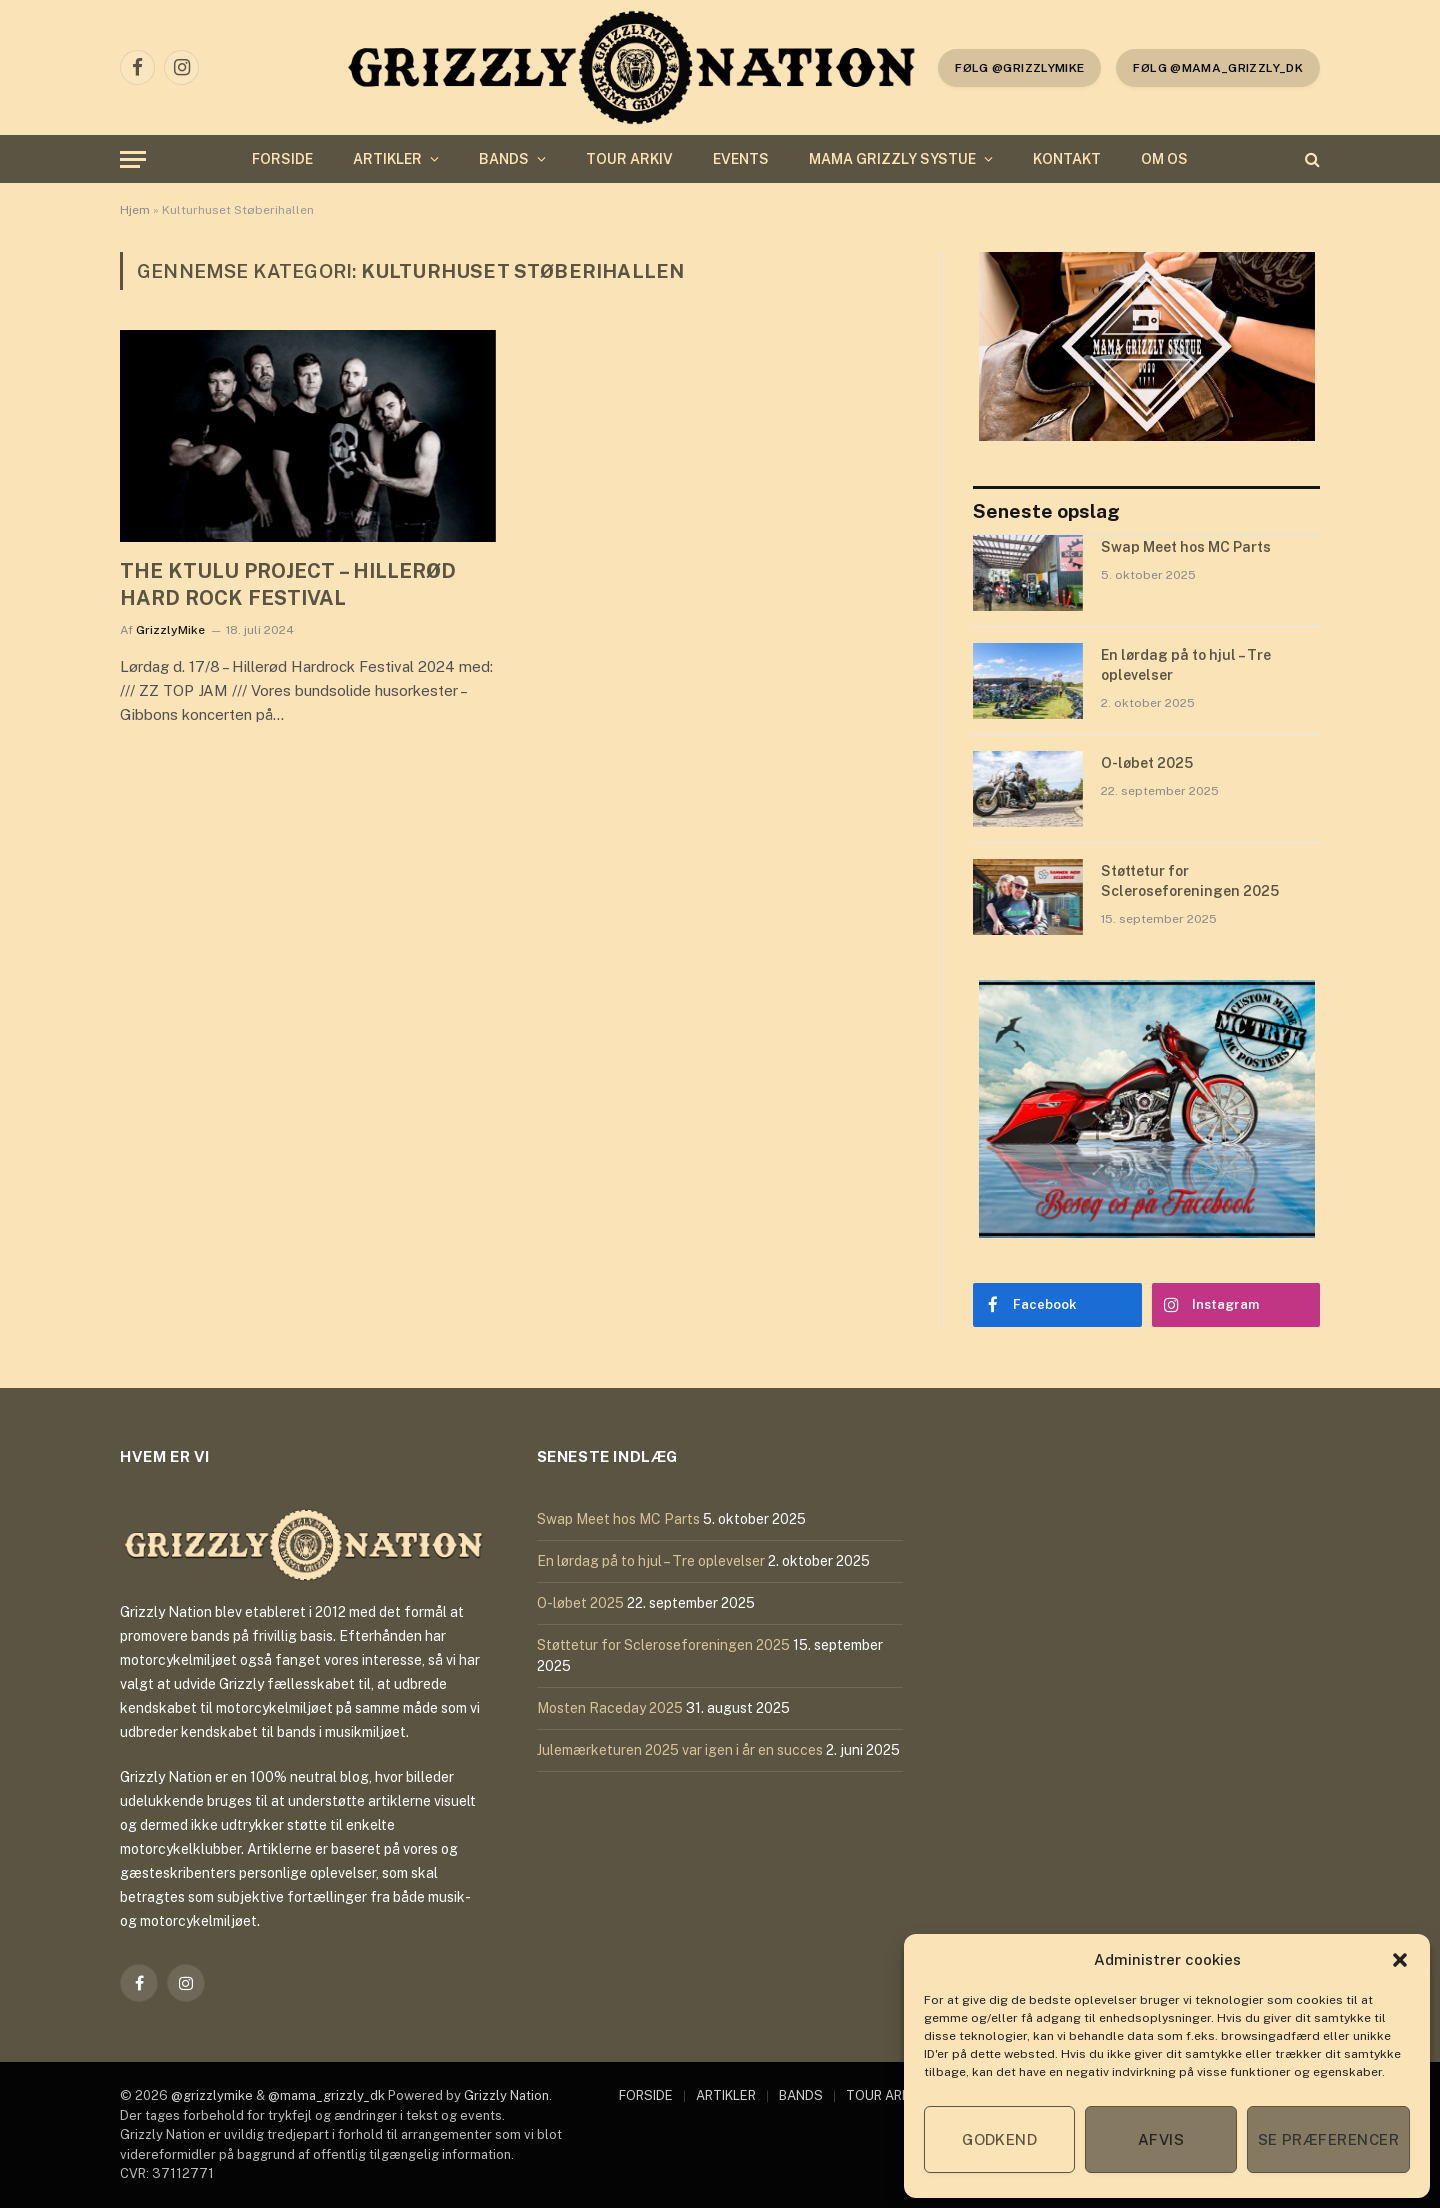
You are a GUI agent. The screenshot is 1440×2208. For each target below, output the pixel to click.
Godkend (999, 2139)
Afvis (1161, 2139)
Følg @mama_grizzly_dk (1218, 68)
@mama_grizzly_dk (326, 2095)
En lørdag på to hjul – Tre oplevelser (1186, 665)
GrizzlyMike (170, 630)
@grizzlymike (212, 2095)
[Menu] (133, 159)
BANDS (504, 159)
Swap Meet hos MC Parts (1186, 547)
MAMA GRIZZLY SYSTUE (892, 159)
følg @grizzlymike (1019, 68)
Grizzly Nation (506, 2095)
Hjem (135, 210)
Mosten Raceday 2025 (610, 1708)
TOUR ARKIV (629, 159)
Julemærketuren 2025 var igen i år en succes (680, 1750)
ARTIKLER (387, 159)
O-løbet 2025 (1147, 763)
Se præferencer (1328, 2139)
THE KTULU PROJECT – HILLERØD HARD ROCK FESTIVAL (288, 584)
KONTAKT (1067, 159)
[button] (1400, 1960)
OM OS (1164, 159)
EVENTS (741, 159)
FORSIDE (282, 159)
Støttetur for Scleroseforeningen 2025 (1190, 881)
